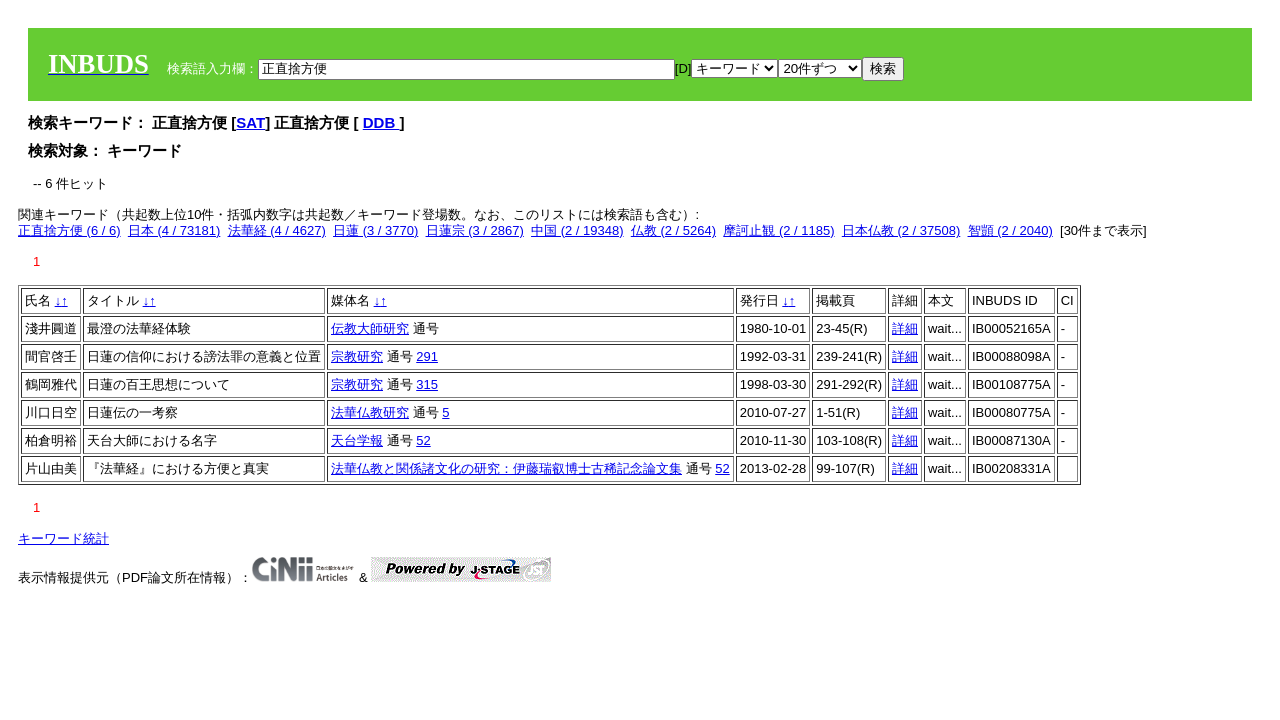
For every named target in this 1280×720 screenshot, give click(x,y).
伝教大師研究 (370, 328)
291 (427, 356)
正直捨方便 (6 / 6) (69, 230)
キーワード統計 (63, 538)
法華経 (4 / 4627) (277, 230)
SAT (250, 122)
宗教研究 (357, 356)
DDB (381, 122)
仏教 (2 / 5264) (673, 230)
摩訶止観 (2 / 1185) (778, 230)
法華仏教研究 (370, 412)
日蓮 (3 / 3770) (375, 230)
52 (423, 440)
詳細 (905, 328)
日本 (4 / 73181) (174, 230)
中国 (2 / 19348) (577, 230)
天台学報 (357, 440)
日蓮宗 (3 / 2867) (475, 230)
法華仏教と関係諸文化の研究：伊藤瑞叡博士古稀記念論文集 (506, 468)
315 (427, 384)
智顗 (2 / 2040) (1010, 230)
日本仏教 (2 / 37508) (901, 230)
